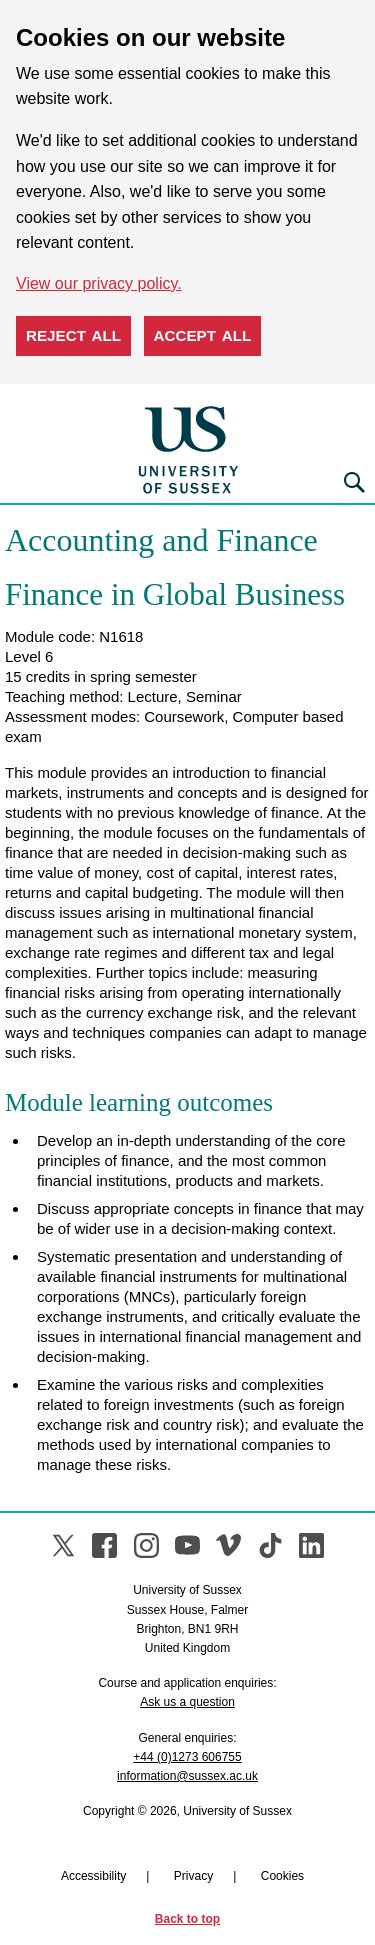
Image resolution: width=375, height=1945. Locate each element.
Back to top (187, 1919)
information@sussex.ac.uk (187, 1776)
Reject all (73, 335)
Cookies (282, 1876)
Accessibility (93, 1876)
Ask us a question (187, 1702)
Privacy (193, 1876)
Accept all (203, 335)
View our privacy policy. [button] (99, 283)
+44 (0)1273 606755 (187, 1757)
